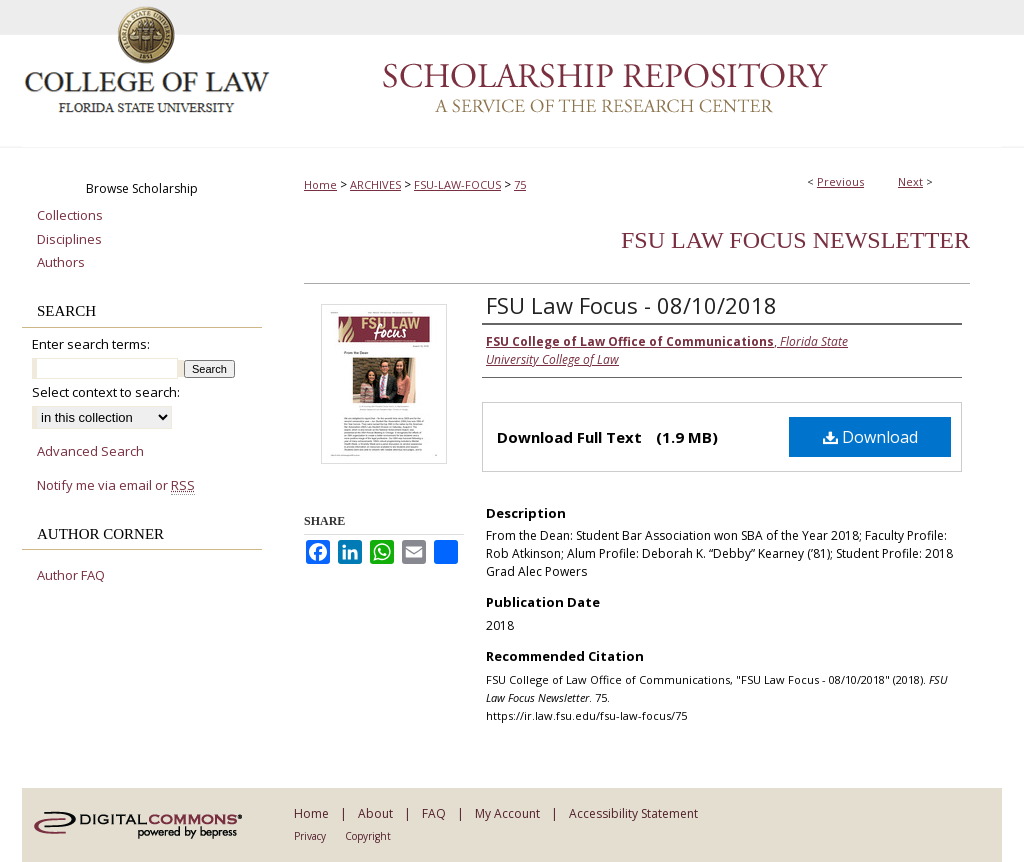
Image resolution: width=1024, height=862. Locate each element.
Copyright (368, 836)
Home (320, 184)
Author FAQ (71, 576)
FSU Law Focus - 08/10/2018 (631, 305)
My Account (507, 813)
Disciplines (69, 240)
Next (910, 181)
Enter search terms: (91, 344)
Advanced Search (90, 451)
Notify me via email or (116, 486)
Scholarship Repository (637, 74)
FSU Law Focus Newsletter (795, 240)
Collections (70, 216)
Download (870, 437)
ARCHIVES (375, 184)
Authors (61, 263)
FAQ (434, 813)
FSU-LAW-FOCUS (457, 184)
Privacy (310, 836)
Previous (840, 181)
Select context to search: (106, 392)
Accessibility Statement (633, 813)
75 (520, 184)
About (375, 813)
